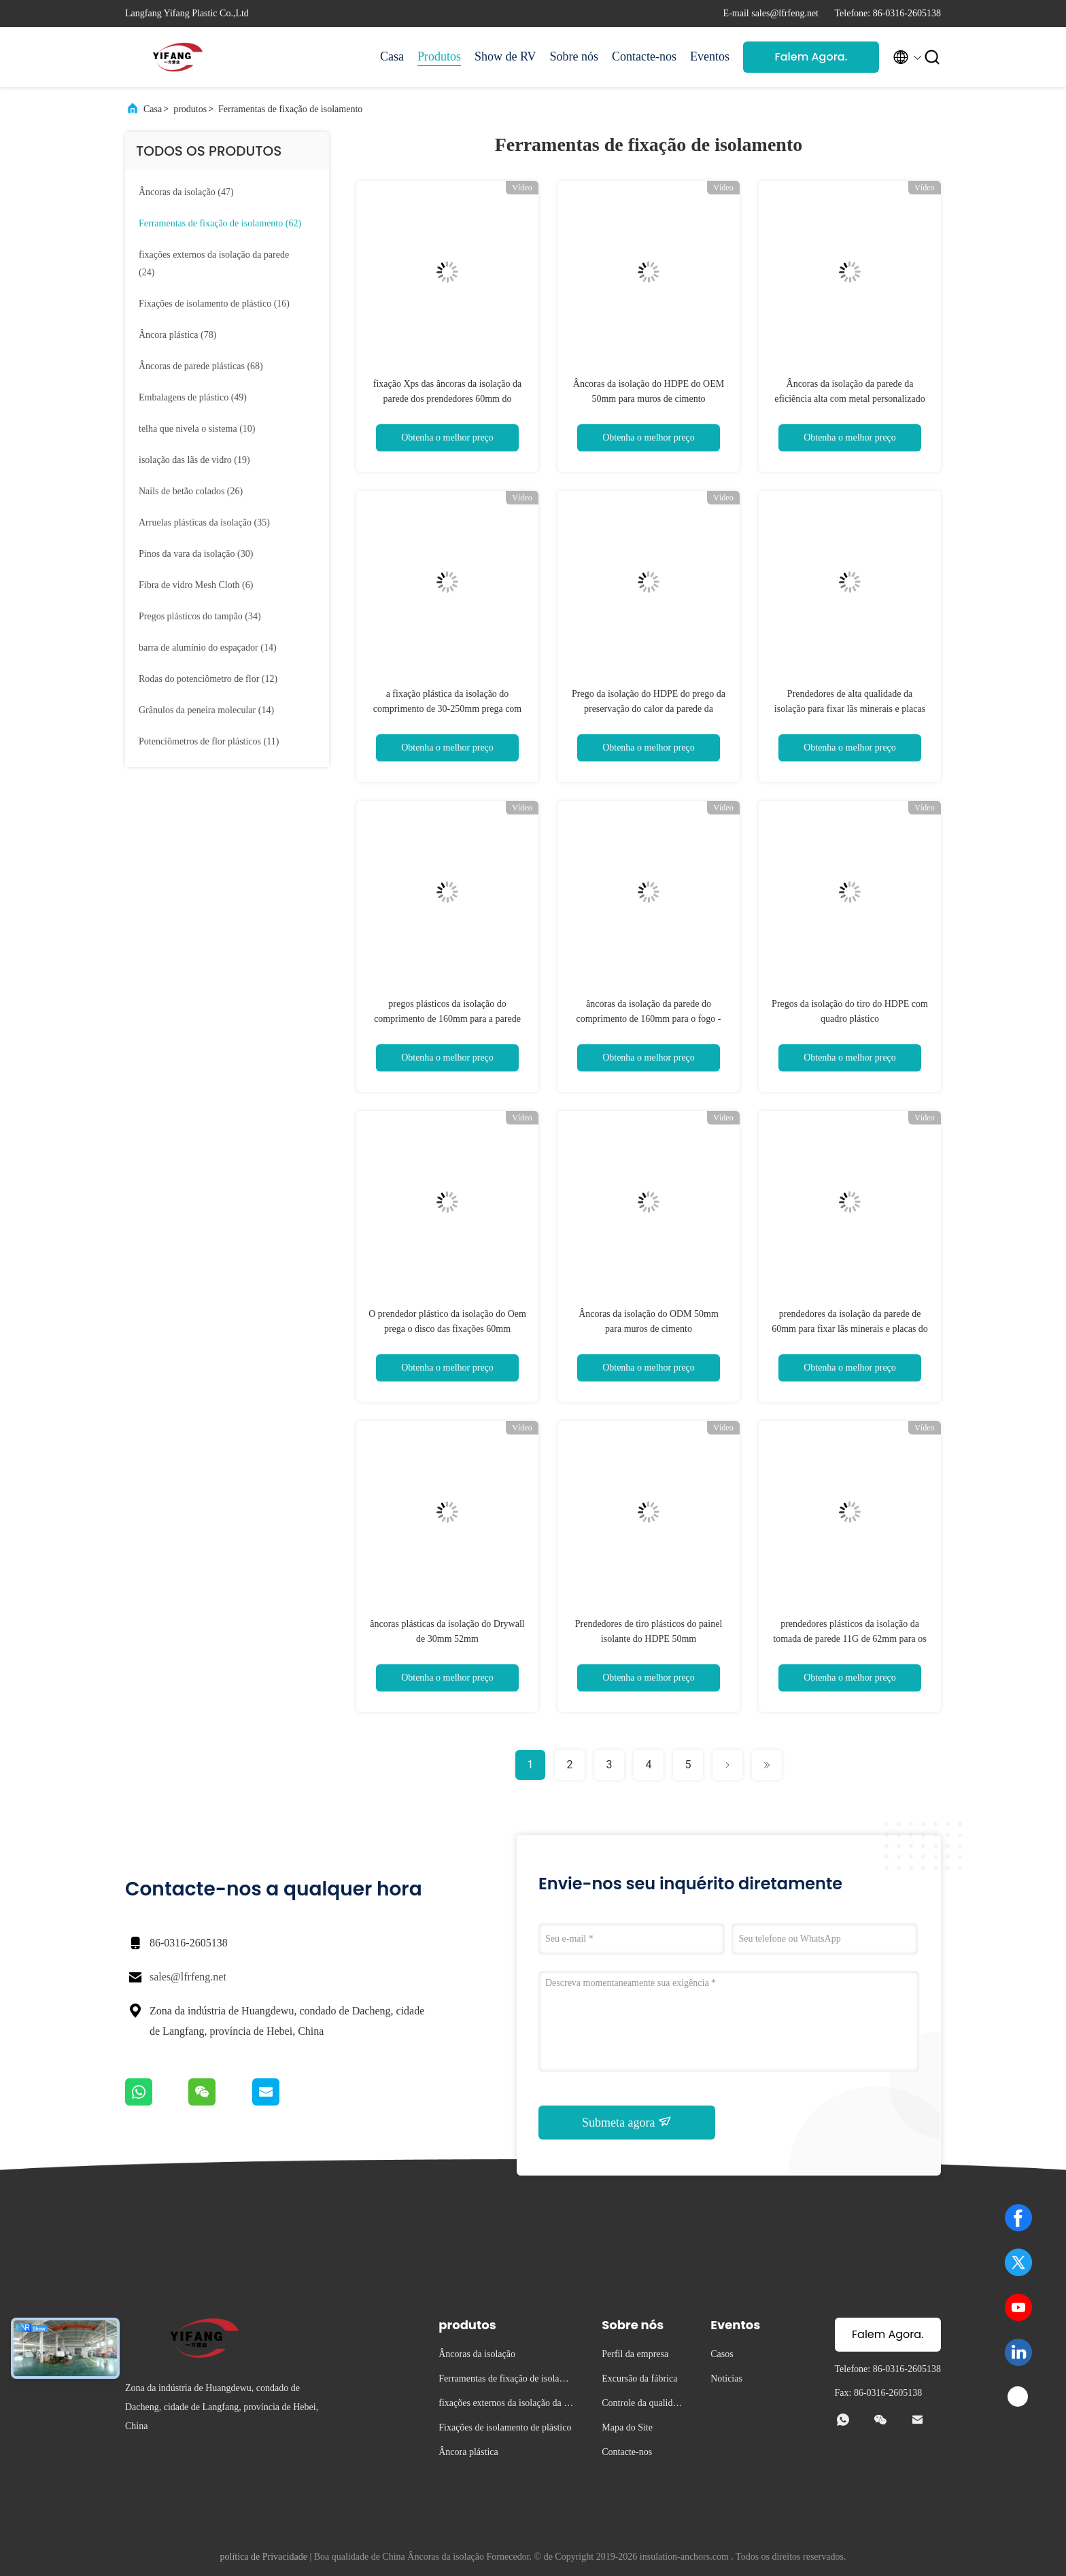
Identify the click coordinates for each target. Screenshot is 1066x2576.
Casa (392, 56)
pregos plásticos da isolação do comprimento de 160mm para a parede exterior (447, 1019)
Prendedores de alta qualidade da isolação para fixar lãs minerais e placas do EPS (849, 709)
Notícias (726, 2378)
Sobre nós (574, 56)
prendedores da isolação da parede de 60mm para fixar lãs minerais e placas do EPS (850, 1329)
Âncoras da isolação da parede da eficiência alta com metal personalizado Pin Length (849, 399)
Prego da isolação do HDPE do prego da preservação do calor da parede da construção (648, 709)
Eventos (709, 56)
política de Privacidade (263, 2557)
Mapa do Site (627, 2427)
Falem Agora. (810, 57)
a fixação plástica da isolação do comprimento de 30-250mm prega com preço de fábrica (447, 709)
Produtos (439, 56)
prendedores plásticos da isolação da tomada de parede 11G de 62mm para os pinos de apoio (849, 1639)
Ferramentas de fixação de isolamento (290, 109)
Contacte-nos (644, 56)
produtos (190, 109)
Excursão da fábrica (639, 2378)
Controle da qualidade (641, 2405)
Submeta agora (627, 2121)
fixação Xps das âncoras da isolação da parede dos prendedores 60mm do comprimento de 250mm (447, 399)
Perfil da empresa (635, 2354)
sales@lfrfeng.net (188, 1976)
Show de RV (505, 56)
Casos (721, 2354)
